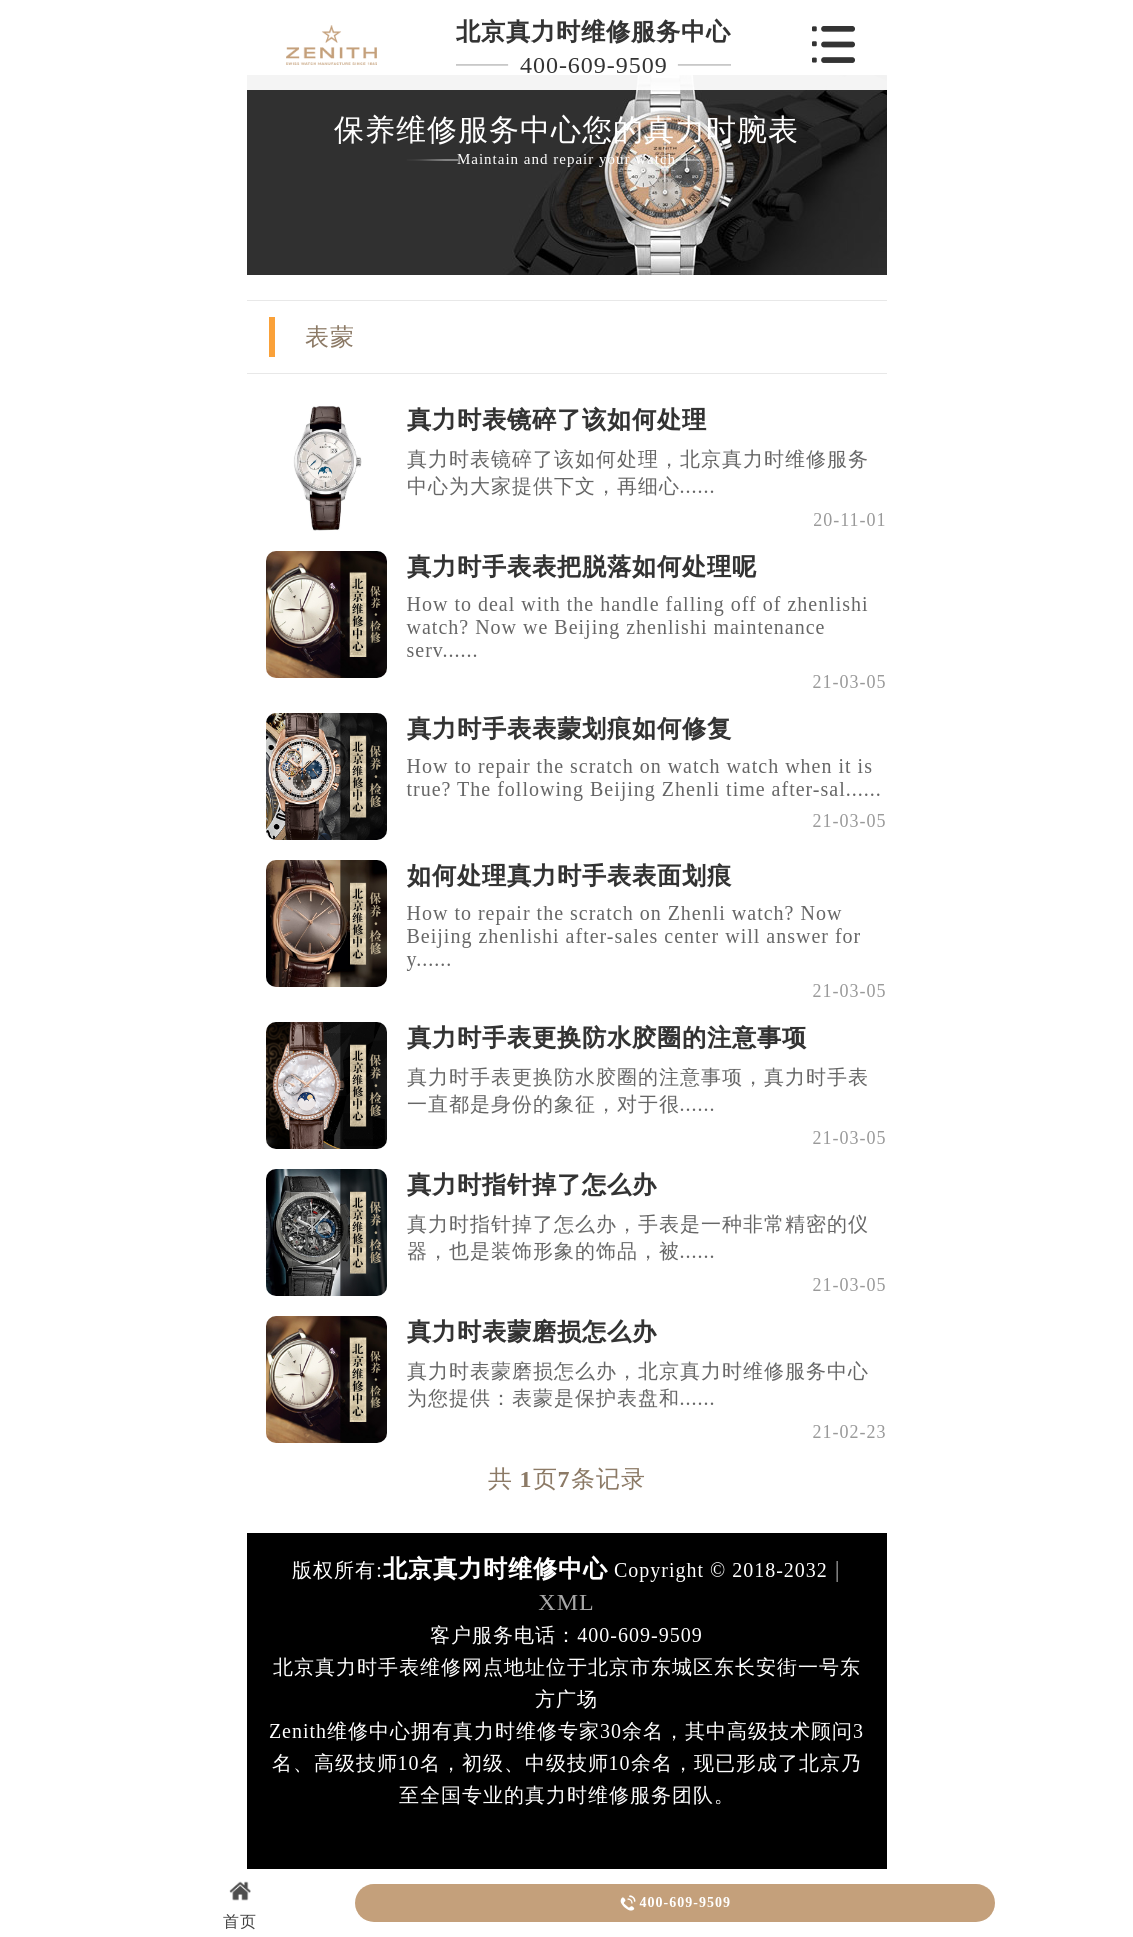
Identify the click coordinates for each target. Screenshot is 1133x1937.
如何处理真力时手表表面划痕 (569, 876)
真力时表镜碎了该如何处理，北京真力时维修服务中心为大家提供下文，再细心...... (638, 472)
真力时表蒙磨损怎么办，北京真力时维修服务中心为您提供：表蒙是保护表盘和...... (638, 1384)
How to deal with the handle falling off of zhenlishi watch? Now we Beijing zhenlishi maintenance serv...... (638, 627)
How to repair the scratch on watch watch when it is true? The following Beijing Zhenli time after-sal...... (644, 777)
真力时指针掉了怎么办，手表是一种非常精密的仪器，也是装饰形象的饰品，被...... (638, 1237)
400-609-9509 (594, 65)
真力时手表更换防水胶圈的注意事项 (607, 1038)
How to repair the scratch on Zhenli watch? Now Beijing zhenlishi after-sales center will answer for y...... (634, 936)
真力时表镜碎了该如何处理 (557, 420)
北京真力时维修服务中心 (593, 32)
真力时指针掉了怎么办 (532, 1185)
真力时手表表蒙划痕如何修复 (569, 729)
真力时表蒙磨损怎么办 (532, 1332)
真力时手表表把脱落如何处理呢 (582, 567)
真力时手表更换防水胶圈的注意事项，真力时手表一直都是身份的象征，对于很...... (638, 1090)
